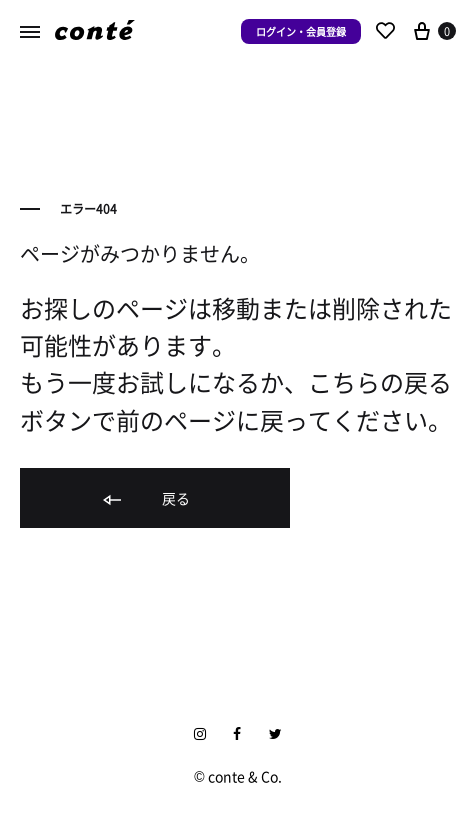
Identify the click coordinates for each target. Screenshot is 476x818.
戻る (145, 499)
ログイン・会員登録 (301, 31)
